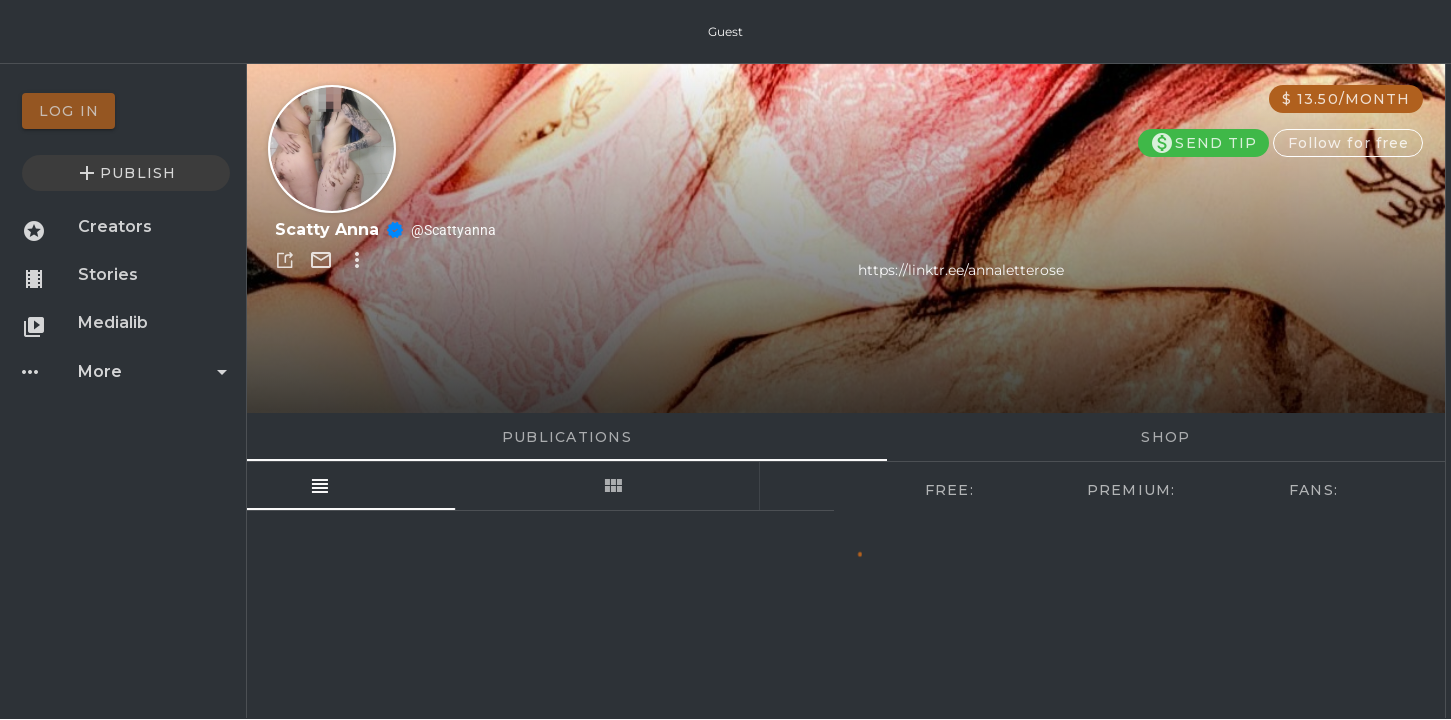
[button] (285, 260)
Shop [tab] (1165, 437)
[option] (126, 111)
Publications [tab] (566, 437)
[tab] (394, 486)
